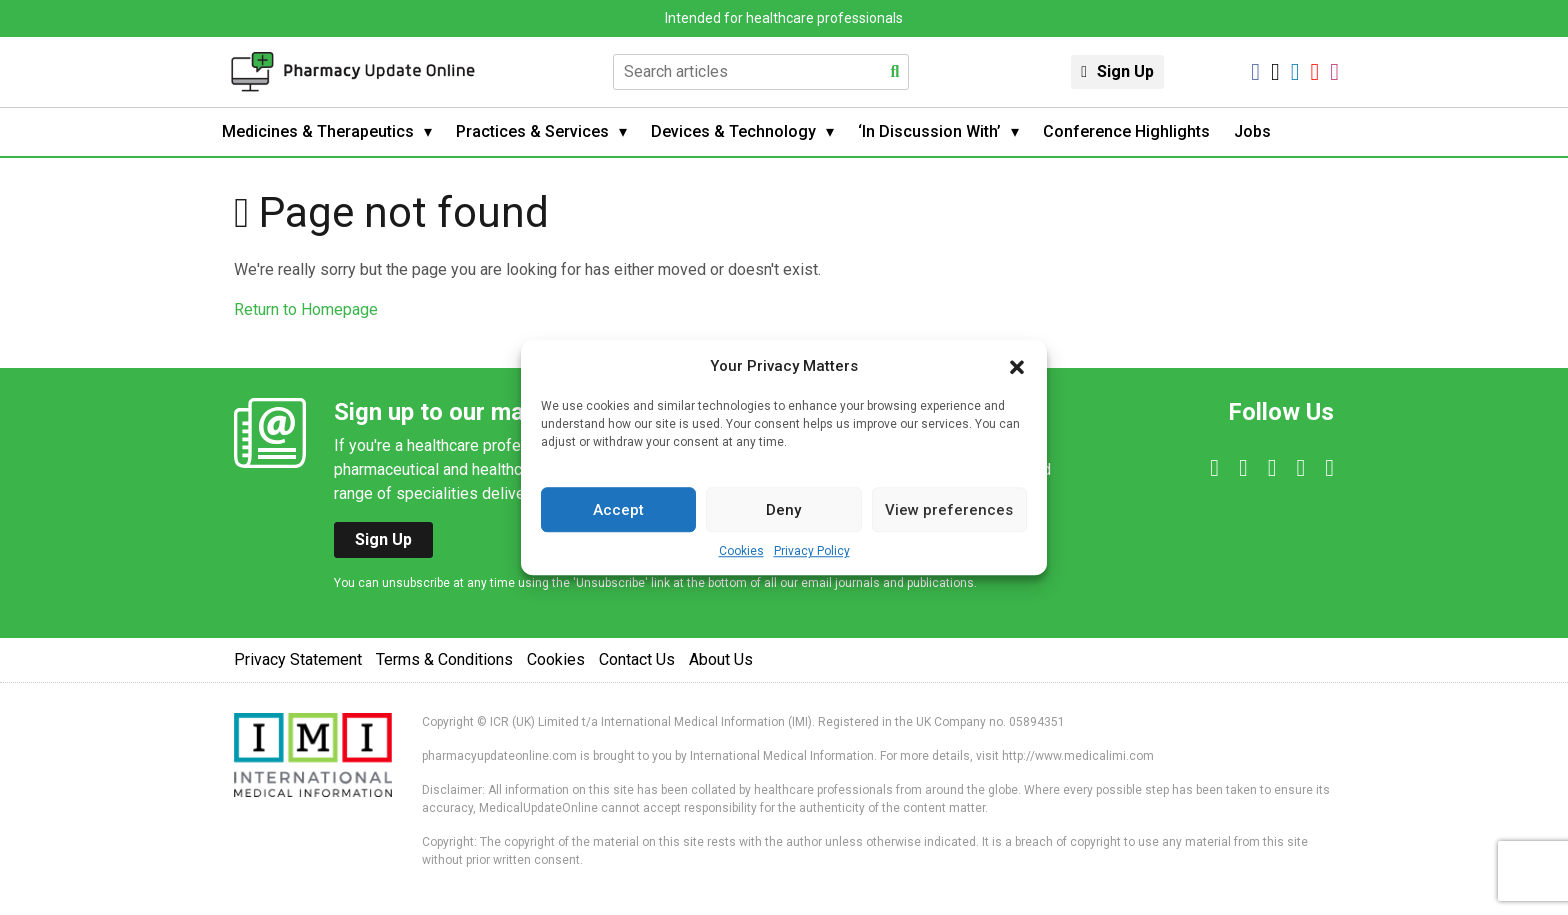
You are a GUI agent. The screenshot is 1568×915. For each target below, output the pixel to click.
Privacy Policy (812, 551)
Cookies (741, 551)
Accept (618, 510)
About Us (721, 659)
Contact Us (637, 659)
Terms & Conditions (444, 659)
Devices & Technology (733, 131)
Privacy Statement (298, 659)
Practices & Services (532, 131)
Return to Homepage (306, 309)
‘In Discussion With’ (929, 131)
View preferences (949, 510)
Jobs (1252, 131)
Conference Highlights (1126, 131)
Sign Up (1125, 71)
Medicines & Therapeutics (318, 131)
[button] (1017, 366)
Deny (783, 510)
